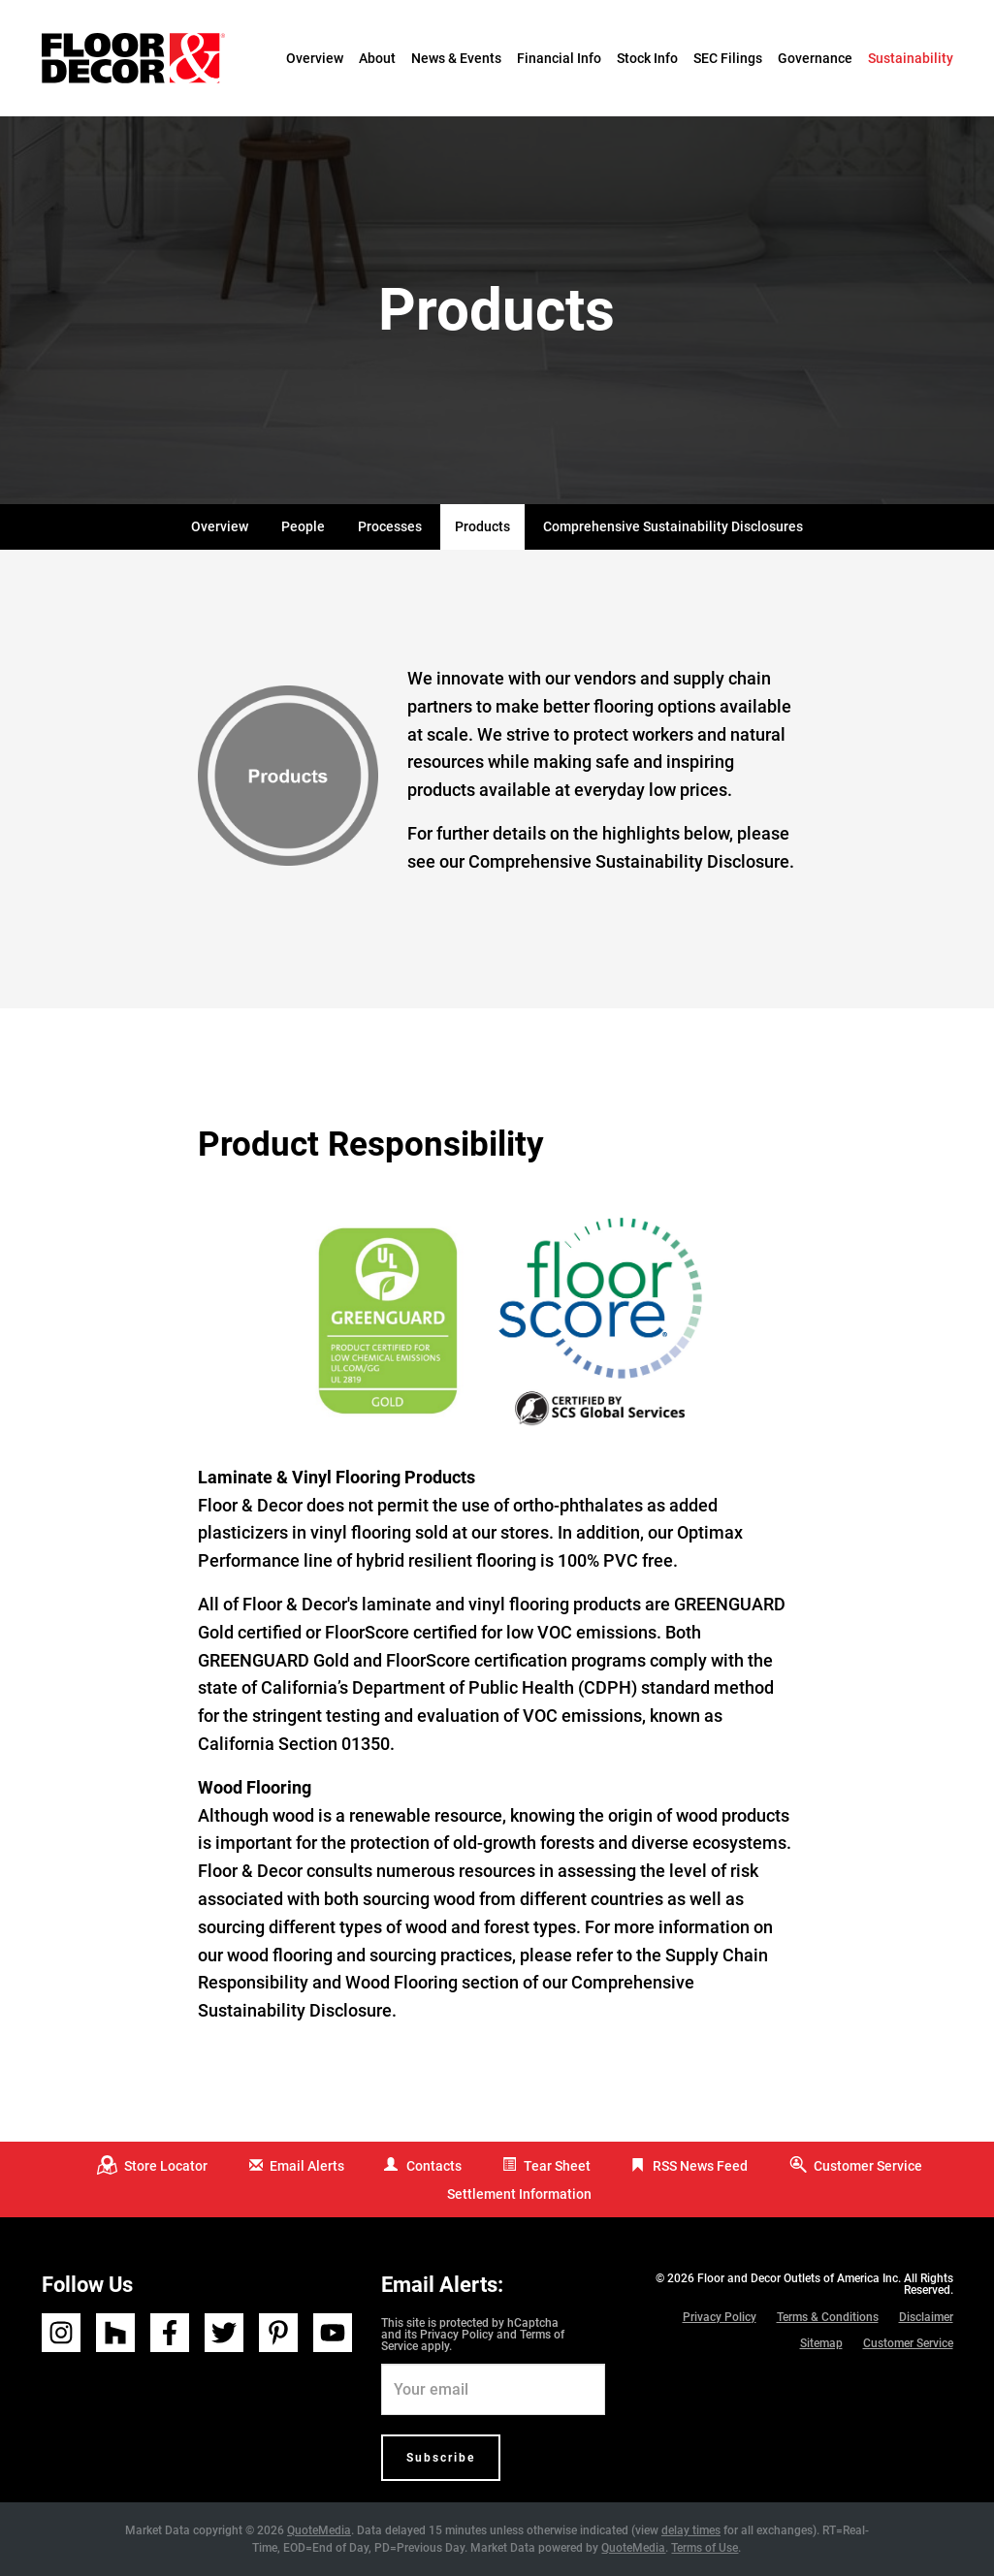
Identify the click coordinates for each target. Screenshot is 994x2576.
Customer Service (868, 2166)
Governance (815, 58)
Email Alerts (307, 2166)
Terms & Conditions (828, 2317)
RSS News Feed (700, 2166)
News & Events (456, 58)
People (303, 526)
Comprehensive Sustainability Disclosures (673, 526)
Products (482, 526)
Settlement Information (519, 2194)
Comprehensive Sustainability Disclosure (628, 861)
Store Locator (166, 2166)
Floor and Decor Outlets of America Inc (797, 2278)
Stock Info (647, 58)
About (377, 58)
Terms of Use (704, 2548)
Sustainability (910, 58)
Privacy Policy (457, 2334)
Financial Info (559, 58)
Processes (390, 526)
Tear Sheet (557, 2166)
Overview (314, 58)
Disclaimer (926, 2317)
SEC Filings (727, 58)
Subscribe (440, 2458)
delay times (691, 2530)
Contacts (434, 2166)
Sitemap (821, 2343)
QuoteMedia (319, 2530)
